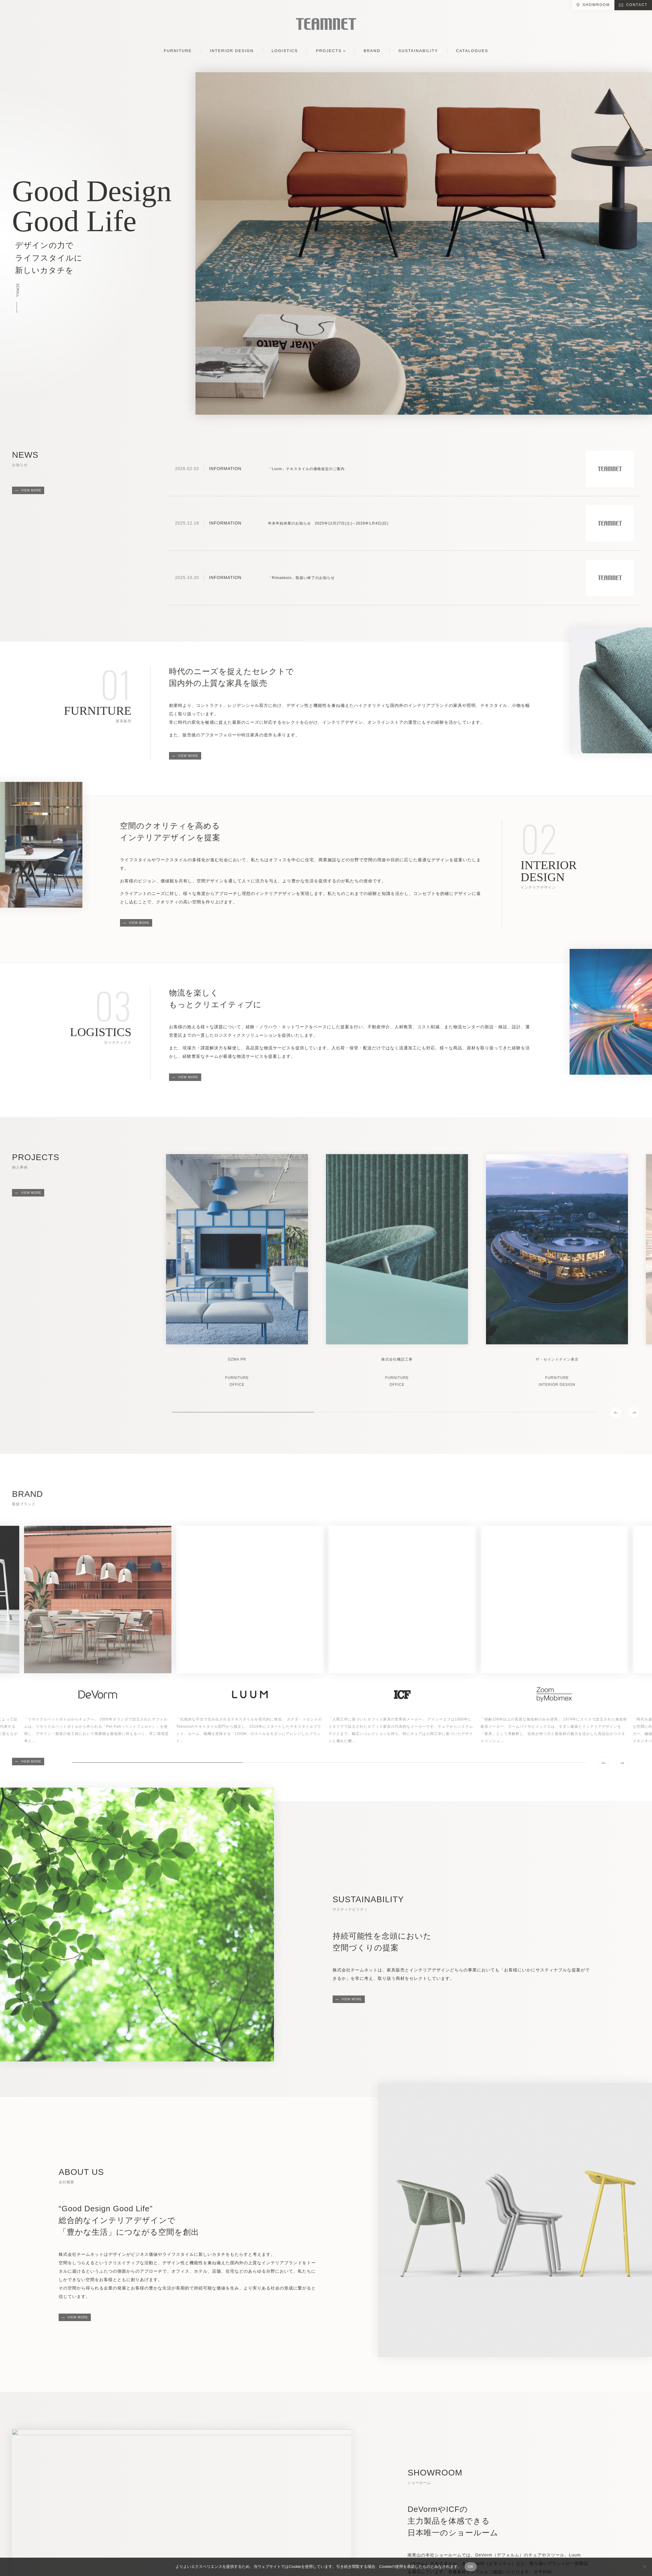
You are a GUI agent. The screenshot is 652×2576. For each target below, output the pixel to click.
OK (470, 2566)
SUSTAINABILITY (418, 50)
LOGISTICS (285, 50)
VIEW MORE (31, 490)
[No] (644, 2567)
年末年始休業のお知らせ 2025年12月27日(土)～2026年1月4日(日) (328, 523)
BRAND (372, 50)
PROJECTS (329, 50)
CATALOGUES (472, 50)
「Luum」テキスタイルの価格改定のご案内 (306, 469)
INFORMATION (225, 468)
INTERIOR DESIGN (232, 50)
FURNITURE (178, 50)
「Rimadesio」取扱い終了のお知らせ (301, 578)
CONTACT (636, 5)
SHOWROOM (596, 5)
